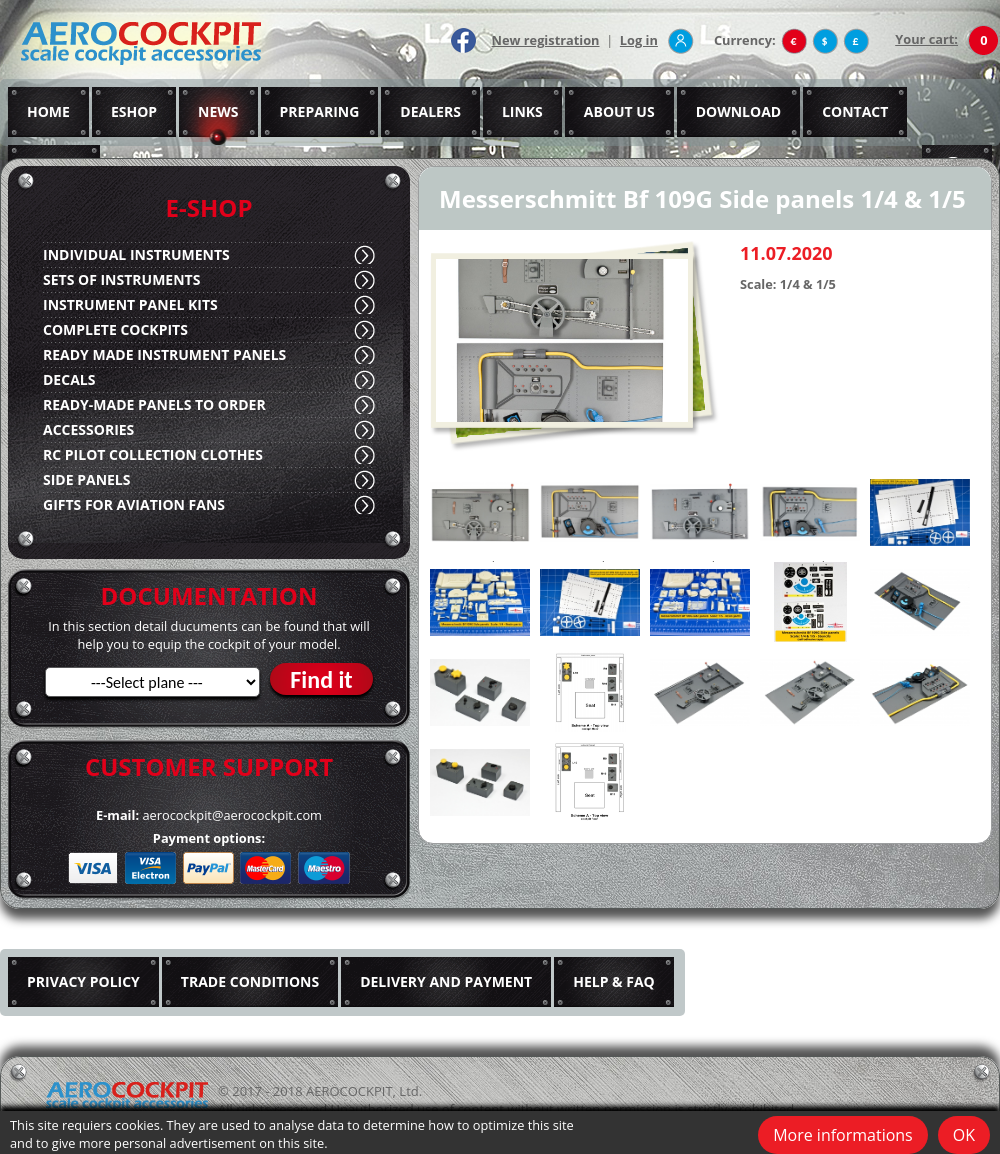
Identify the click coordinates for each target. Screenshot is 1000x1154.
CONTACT (855, 111)
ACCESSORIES (88, 429)
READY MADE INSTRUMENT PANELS (164, 354)
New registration (546, 40)
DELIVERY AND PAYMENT (446, 981)
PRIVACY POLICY (83, 981)
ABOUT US (619, 111)
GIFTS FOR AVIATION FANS (134, 504)
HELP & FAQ (614, 981)
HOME (48, 111)
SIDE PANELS (86, 479)
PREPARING (320, 111)
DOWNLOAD (739, 111)
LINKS (522, 111)
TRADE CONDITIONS (250, 981)
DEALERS (430, 111)
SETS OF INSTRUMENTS (121, 279)
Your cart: (926, 39)
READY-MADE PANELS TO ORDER (154, 404)
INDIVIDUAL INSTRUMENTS (136, 254)
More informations (843, 1135)
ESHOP (134, 111)
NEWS (218, 111)
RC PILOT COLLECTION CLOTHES (153, 454)
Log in (639, 40)
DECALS (69, 379)
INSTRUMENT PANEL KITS (130, 304)
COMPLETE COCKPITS (115, 329)
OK (964, 1135)
